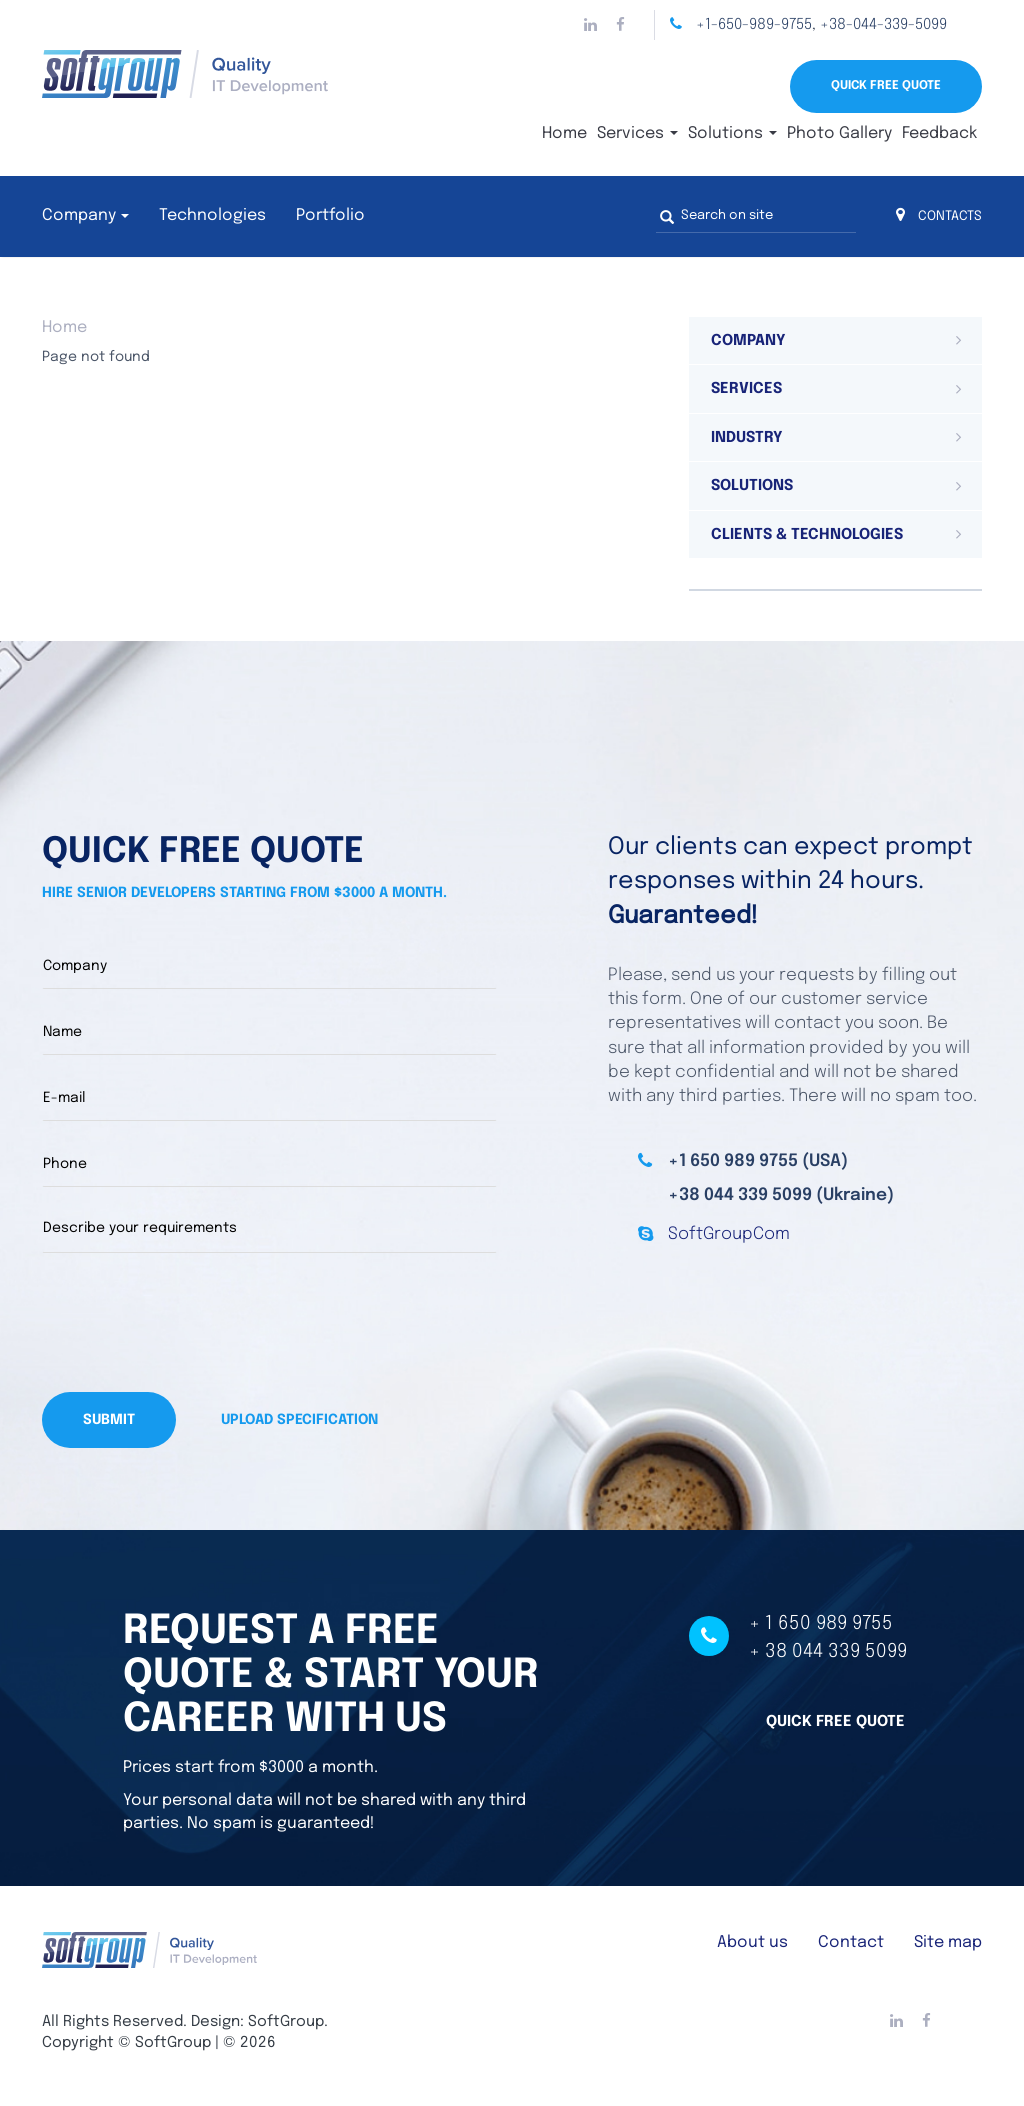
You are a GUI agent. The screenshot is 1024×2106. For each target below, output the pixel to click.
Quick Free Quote (886, 86)
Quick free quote (835, 1719)
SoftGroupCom (729, 1234)
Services (637, 133)
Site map (948, 1940)
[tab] (835, 341)
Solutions (732, 133)
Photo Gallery (839, 133)
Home (564, 133)
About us (752, 1940)
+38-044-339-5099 (883, 25)
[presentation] (194, 1322)
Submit (109, 1419)
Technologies (212, 215)
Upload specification (299, 1419)
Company (79, 215)
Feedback (939, 133)
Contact (851, 1940)
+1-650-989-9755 (754, 25)
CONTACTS (939, 216)
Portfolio (330, 215)
